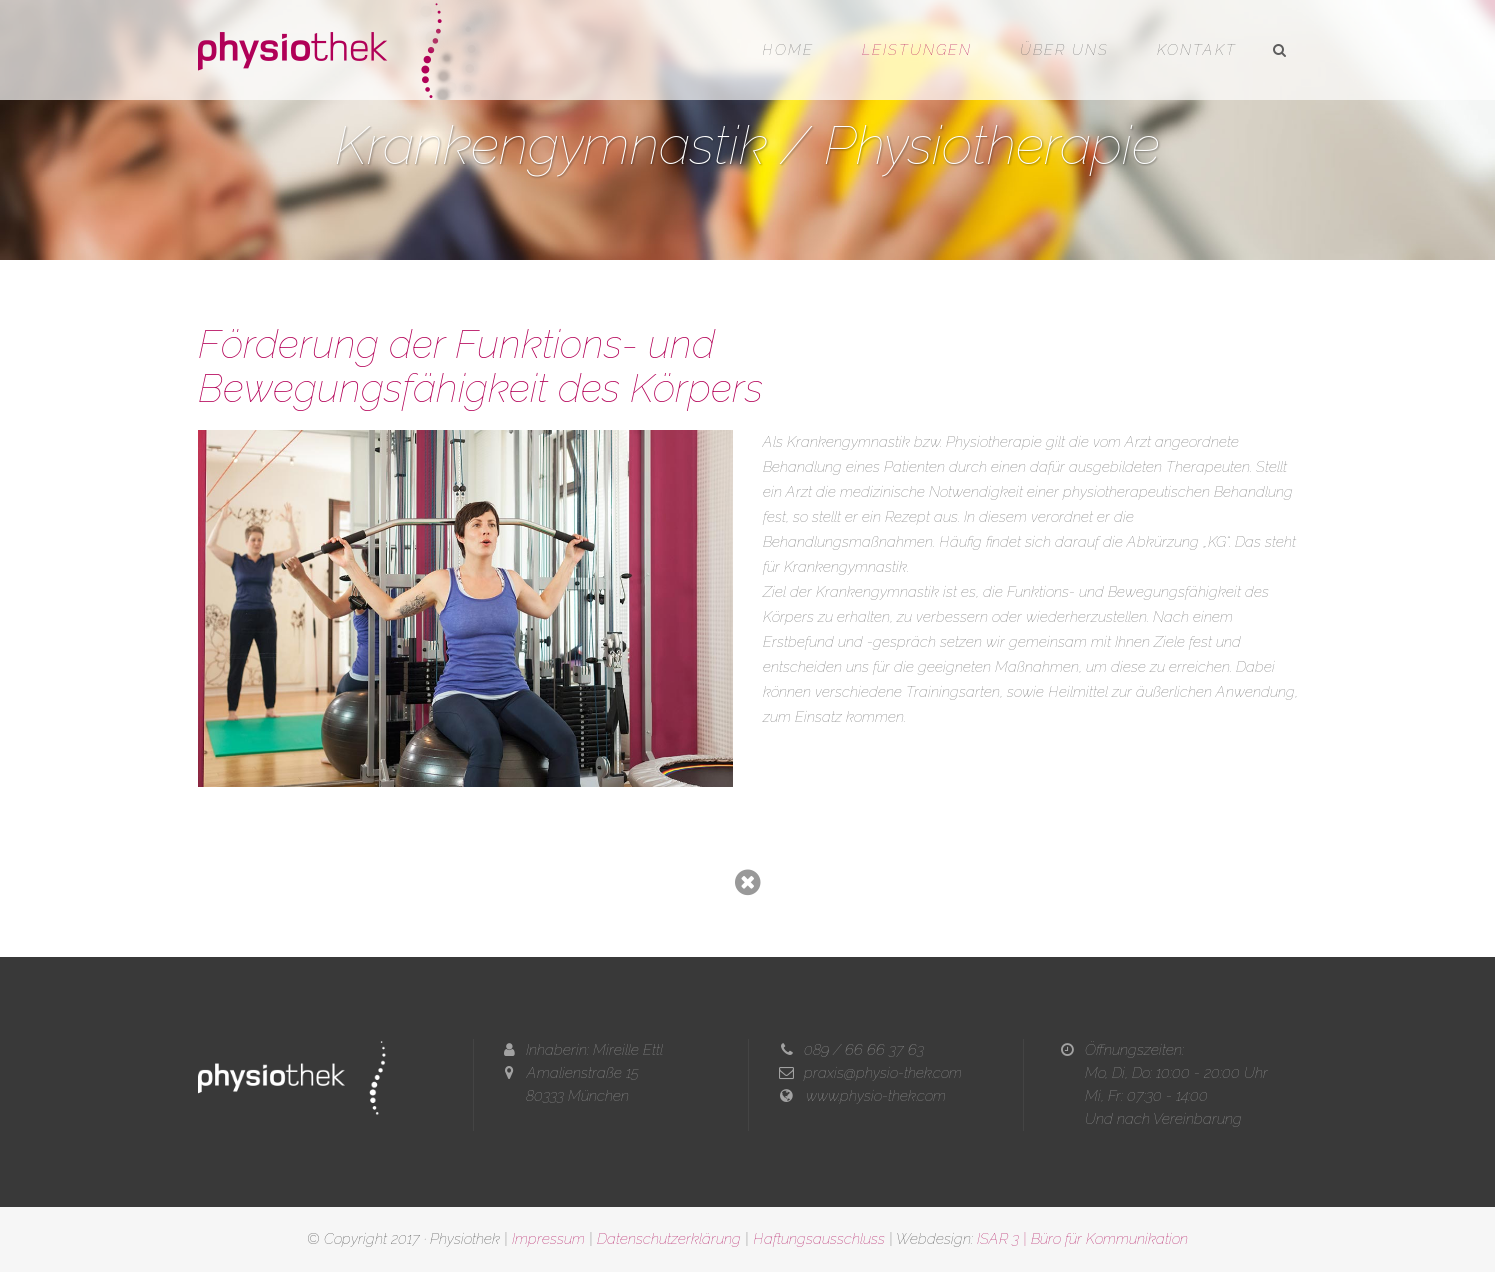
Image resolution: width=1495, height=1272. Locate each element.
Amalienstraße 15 (583, 1073)
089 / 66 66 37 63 (864, 1050)
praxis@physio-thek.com (883, 1073)
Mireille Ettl (628, 1050)
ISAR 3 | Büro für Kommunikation (1082, 1239)
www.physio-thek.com (876, 1096)
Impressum (548, 1239)
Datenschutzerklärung (669, 1239)
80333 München (577, 1096)
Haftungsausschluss (819, 1239)
